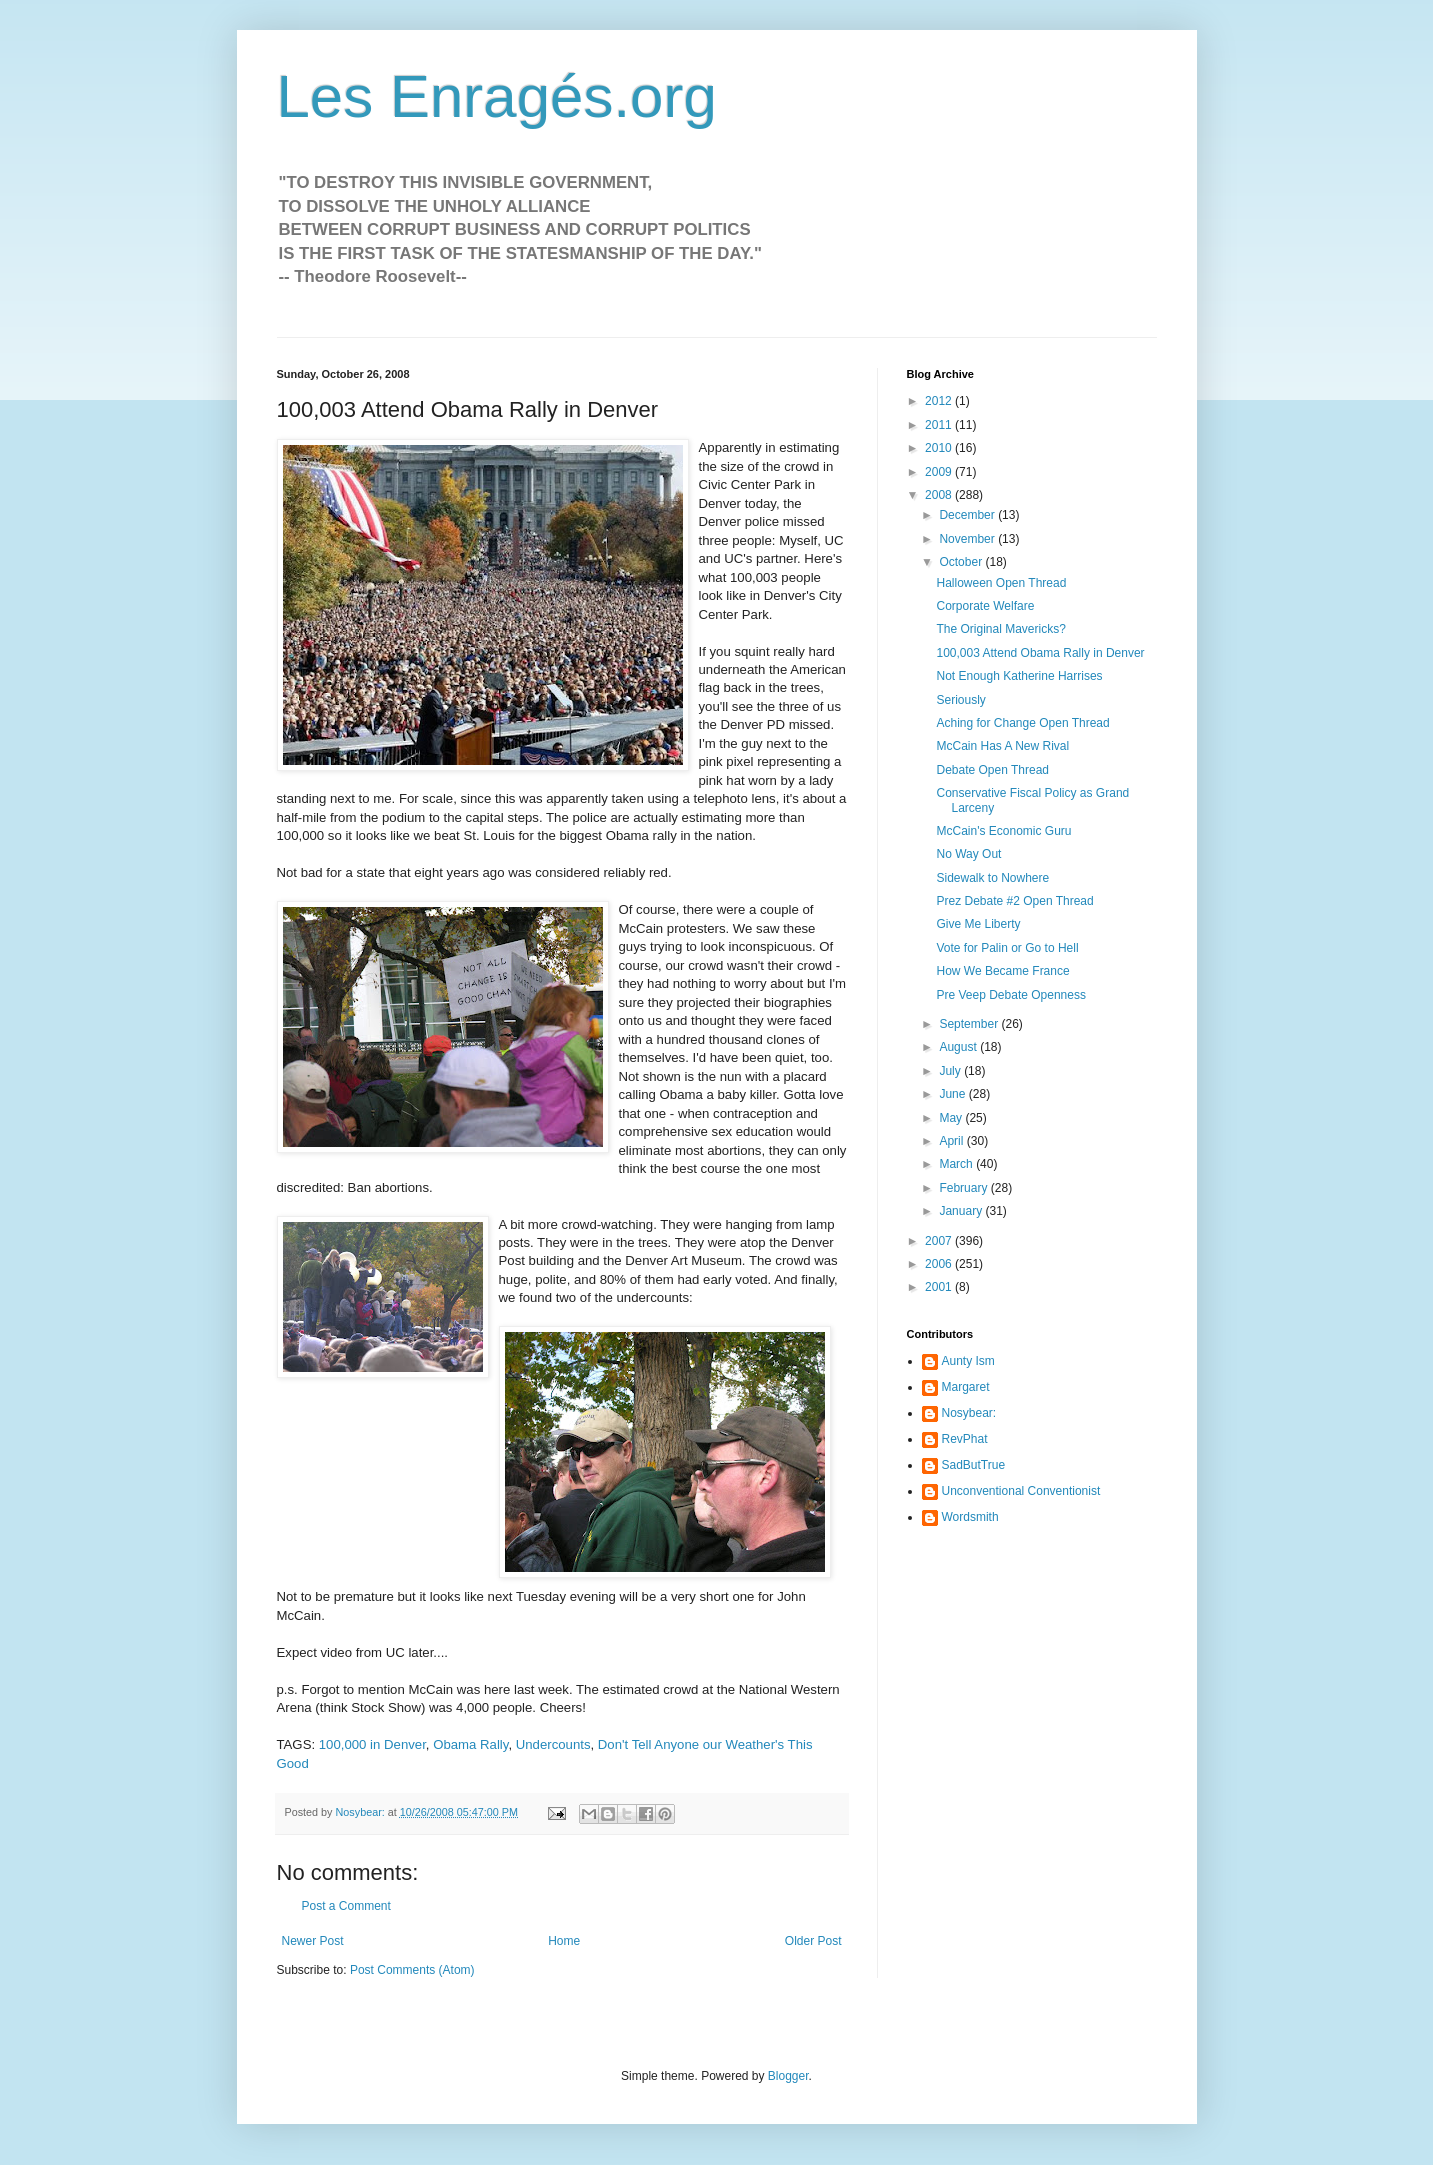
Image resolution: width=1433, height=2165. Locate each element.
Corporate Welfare (985, 606)
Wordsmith (970, 1517)
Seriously (960, 700)
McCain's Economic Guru (1003, 831)
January (962, 1211)
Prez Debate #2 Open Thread (1014, 901)
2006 (940, 1264)
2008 (940, 495)
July (951, 1071)
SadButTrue (974, 1465)
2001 (940, 1287)
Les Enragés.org (497, 96)
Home (564, 1941)
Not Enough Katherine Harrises (1019, 676)
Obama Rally (470, 1744)
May (952, 1118)
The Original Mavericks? (1000, 629)
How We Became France (1002, 971)
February (964, 1188)
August (959, 1047)
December (968, 515)
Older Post (813, 1941)
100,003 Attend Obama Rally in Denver (1040, 653)
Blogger (788, 2076)
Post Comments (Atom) (412, 1970)
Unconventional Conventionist (1021, 1491)
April (952, 1141)
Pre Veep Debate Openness (1010, 995)
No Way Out (968, 854)
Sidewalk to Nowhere (992, 878)
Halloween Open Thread (1001, 583)
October (962, 562)
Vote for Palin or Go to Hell (1007, 948)
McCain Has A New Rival (1002, 746)
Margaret (966, 1387)
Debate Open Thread (992, 770)
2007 (940, 1241)
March (957, 1164)
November (968, 539)
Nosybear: (969, 1413)
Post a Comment (346, 1906)
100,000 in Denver (372, 1744)
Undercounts (553, 1744)
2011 (940, 425)
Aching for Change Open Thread (1022, 723)
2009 (940, 472)
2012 (940, 401)
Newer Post (313, 1941)
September (970, 1024)
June (953, 1094)
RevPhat (965, 1439)
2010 (940, 448)
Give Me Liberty (978, 924)
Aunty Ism (968, 1361)
